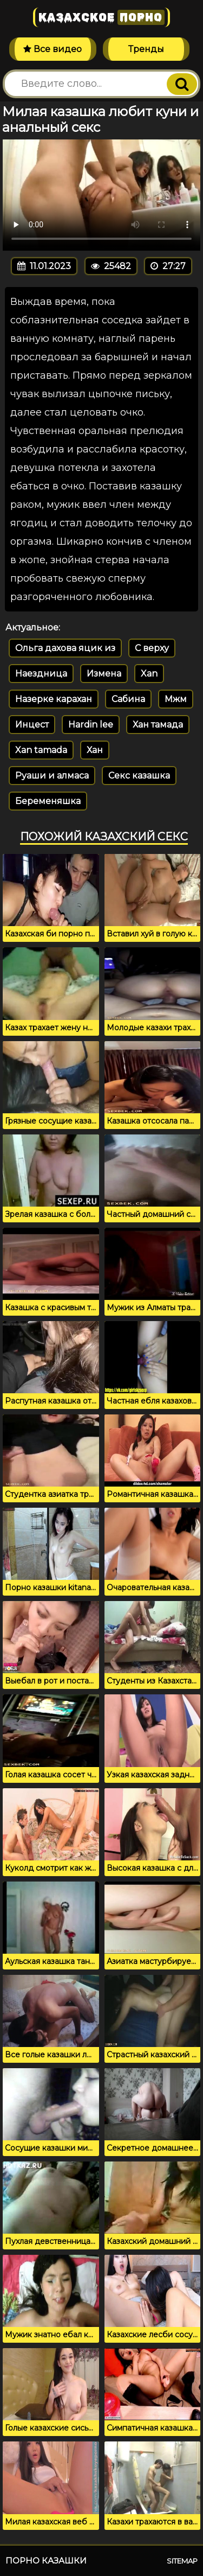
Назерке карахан (53, 699)
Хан (95, 750)
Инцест (32, 724)
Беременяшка (48, 801)
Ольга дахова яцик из (65, 648)
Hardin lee (90, 724)
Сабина (128, 699)
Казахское (101, 17)
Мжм (176, 699)
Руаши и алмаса (52, 775)
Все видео (52, 49)
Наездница (41, 673)
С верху (152, 648)
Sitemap (182, 2560)
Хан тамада (158, 724)
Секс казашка (139, 775)
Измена (104, 673)
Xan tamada (41, 750)
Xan (149, 673)
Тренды (146, 49)
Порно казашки (46, 2560)
